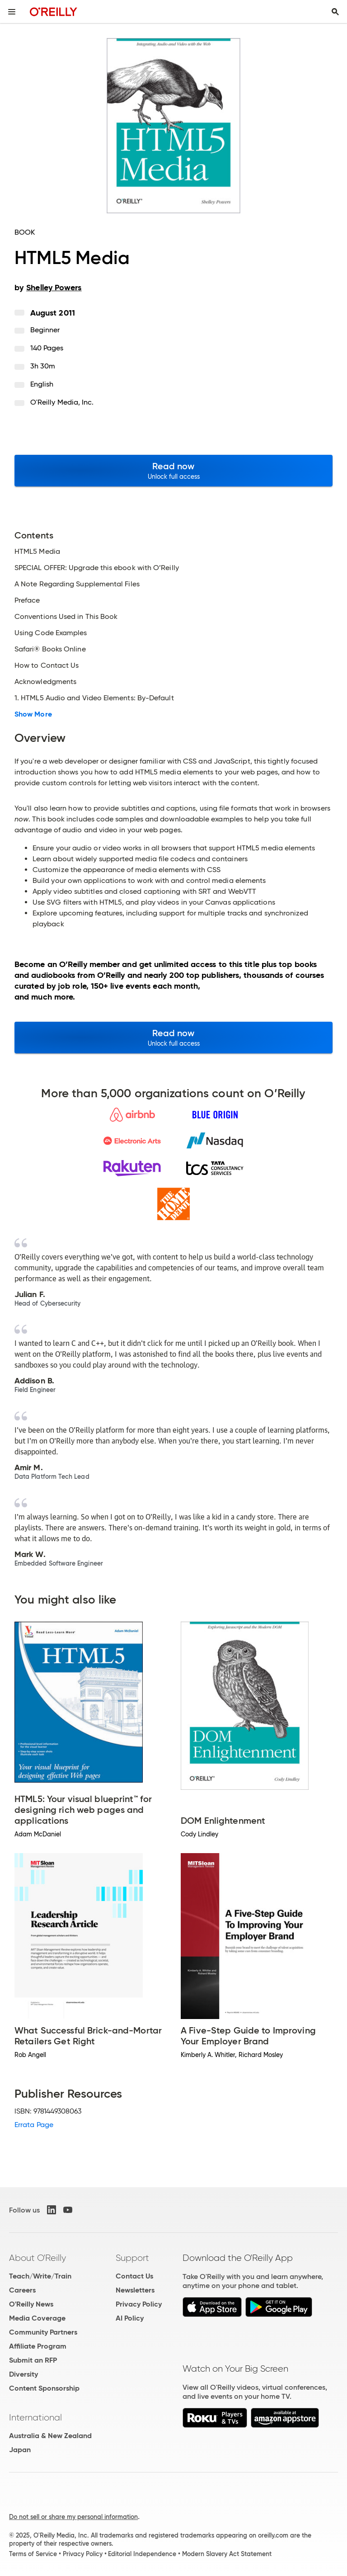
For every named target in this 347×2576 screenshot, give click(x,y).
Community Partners (43, 2332)
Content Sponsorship (44, 2388)
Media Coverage (37, 2318)
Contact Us (134, 2276)
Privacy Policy (139, 2304)
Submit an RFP (33, 2360)
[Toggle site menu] (12, 12)
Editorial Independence (142, 2554)
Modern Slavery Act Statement (227, 2554)
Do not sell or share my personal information (73, 2517)
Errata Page (33, 2124)
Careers (22, 2290)
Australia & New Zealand (50, 2435)
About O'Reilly (37, 2257)
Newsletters (135, 2290)
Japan (20, 2449)
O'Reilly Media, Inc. (62, 402)
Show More (33, 714)
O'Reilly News (31, 2304)
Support (132, 2257)
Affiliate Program (37, 2346)
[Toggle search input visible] (335, 12)
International (35, 2417)
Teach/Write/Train (40, 2276)
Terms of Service (33, 2554)
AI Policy (130, 2318)
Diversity (23, 2374)
